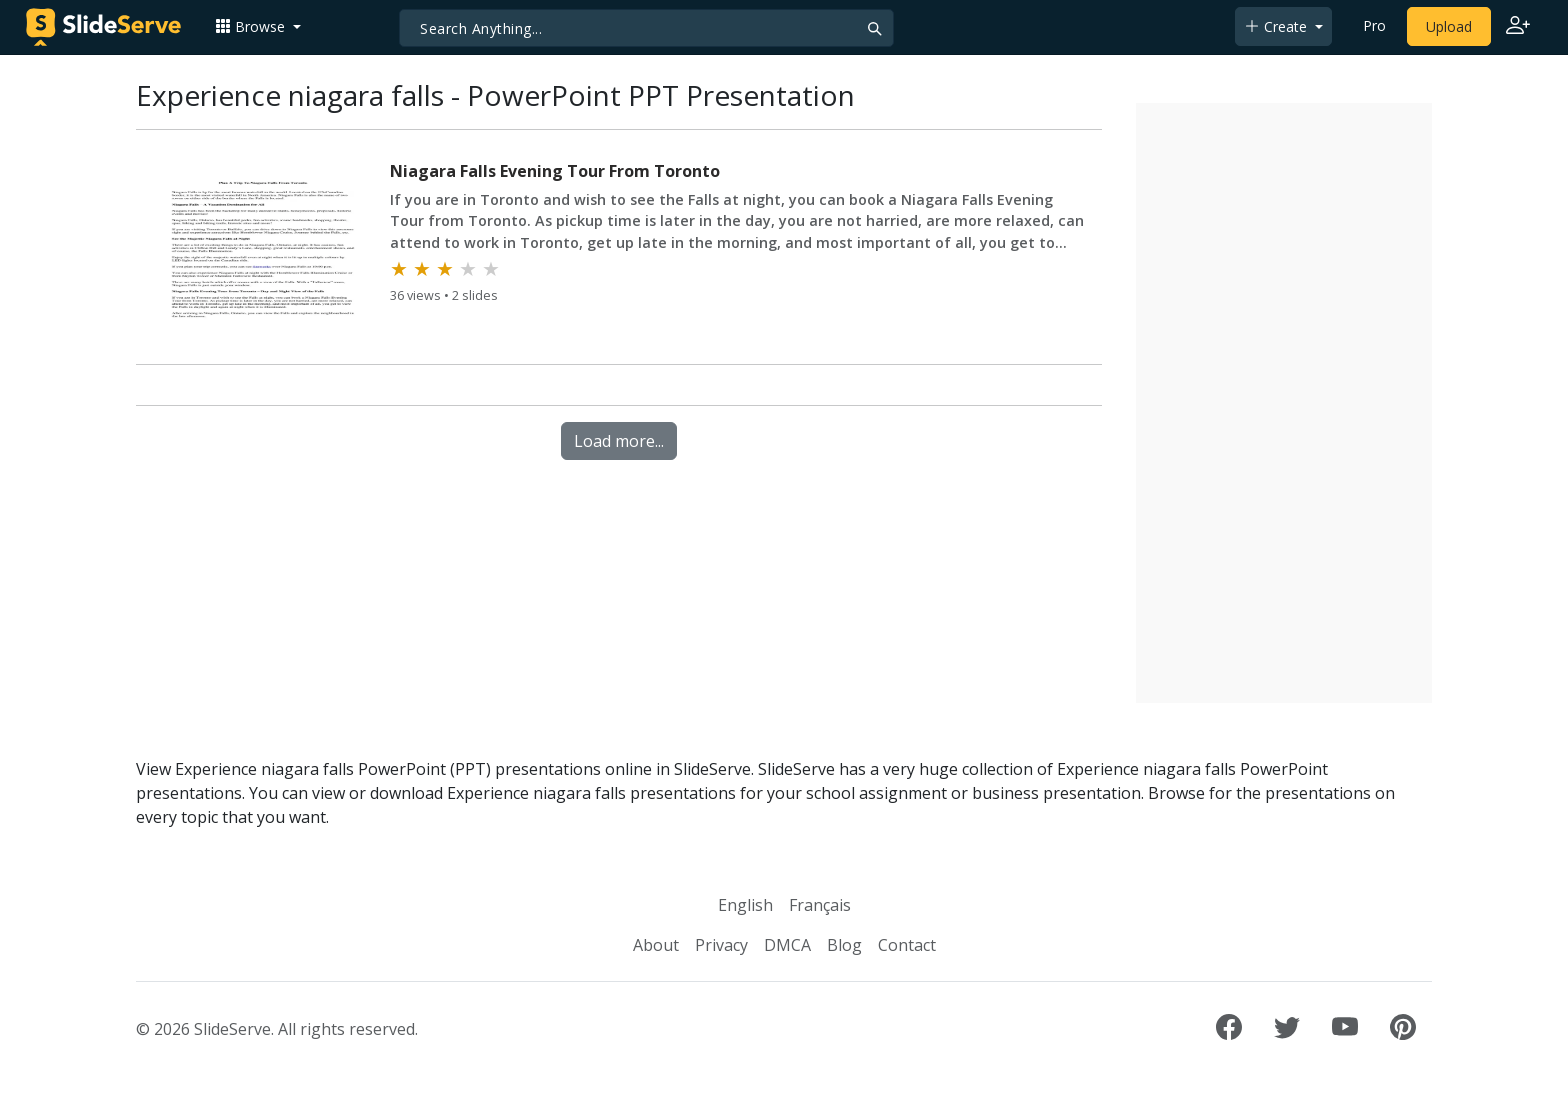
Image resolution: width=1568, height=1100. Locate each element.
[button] (258, 26)
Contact (907, 945)
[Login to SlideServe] (1518, 27)
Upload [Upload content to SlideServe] (1449, 26)
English (745, 905)
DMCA (787, 945)
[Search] (646, 28)
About (656, 945)
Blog (844, 945)
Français (820, 905)
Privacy (721, 945)
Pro (1374, 25)
